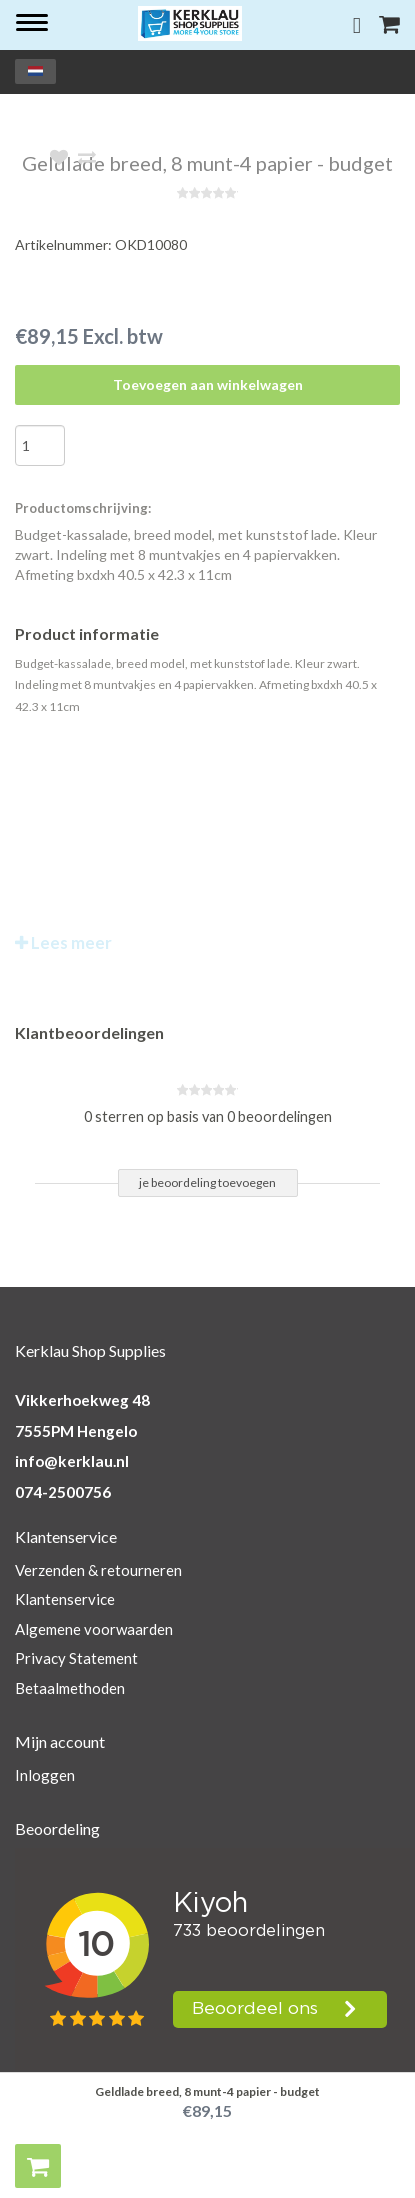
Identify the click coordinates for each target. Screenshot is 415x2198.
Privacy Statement (76, 1658)
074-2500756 (63, 1492)
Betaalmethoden (70, 1688)
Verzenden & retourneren (98, 1570)
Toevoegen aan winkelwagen (208, 384)
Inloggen (45, 1775)
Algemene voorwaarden (94, 1629)
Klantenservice (65, 1599)
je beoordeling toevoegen (207, 1182)
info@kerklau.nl (72, 1461)
